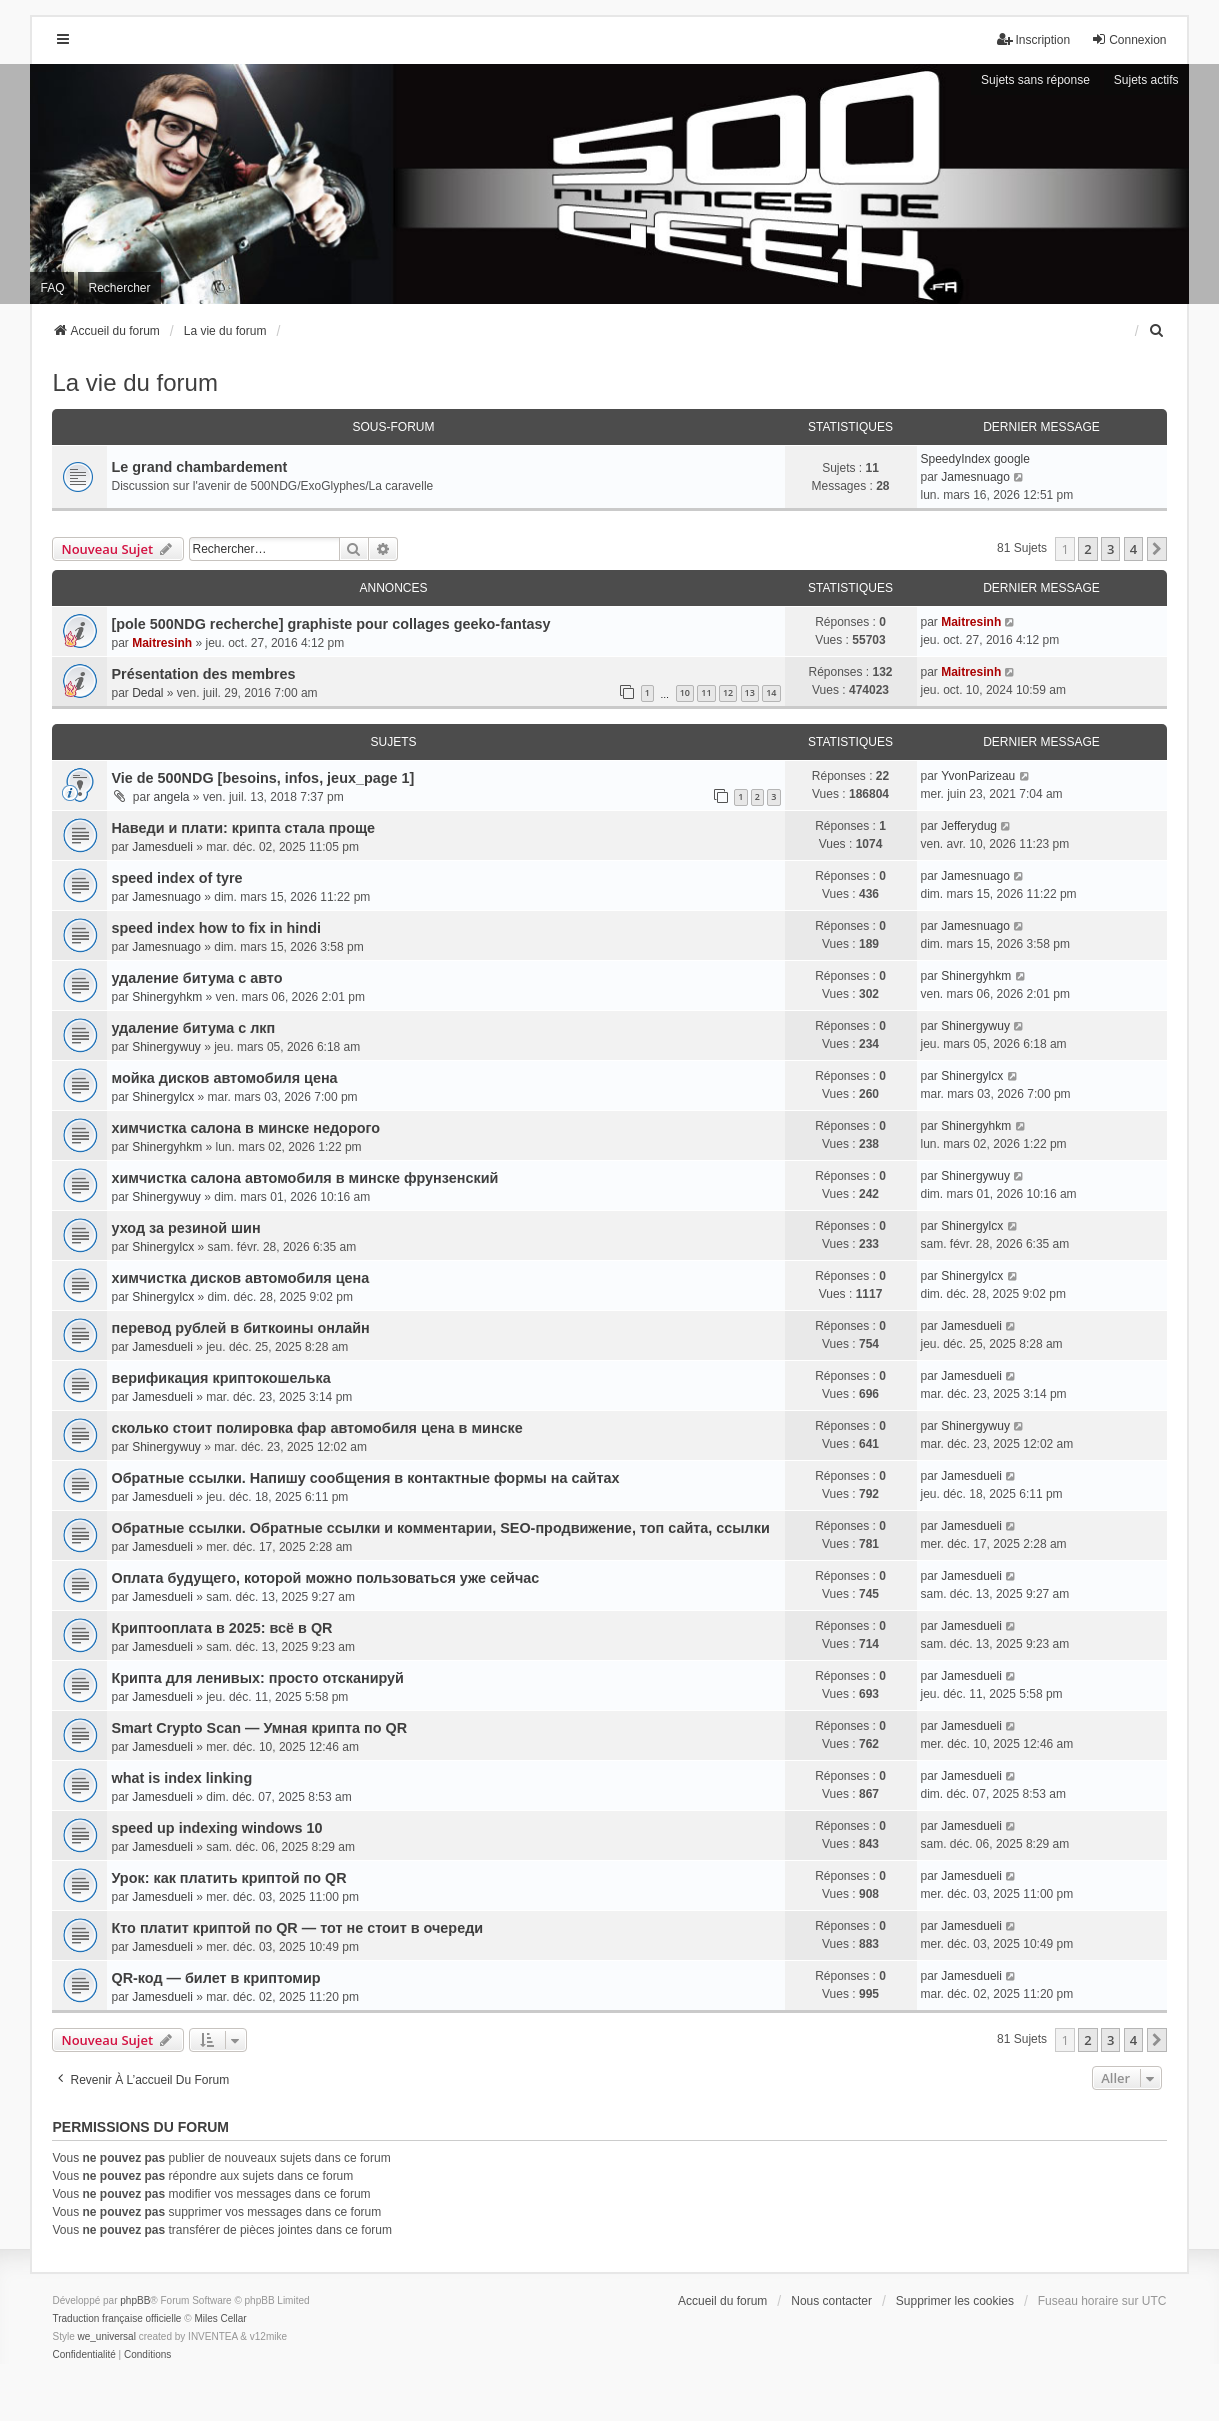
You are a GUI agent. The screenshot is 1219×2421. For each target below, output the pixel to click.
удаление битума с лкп (193, 1028)
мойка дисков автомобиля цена (224, 1078)
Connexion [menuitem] (1128, 39)
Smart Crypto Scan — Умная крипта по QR (259, 1728)
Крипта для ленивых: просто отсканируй (257, 1678)
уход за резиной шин (185, 1228)
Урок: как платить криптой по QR (228, 1878)
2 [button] (1087, 549)
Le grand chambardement (199, 467)
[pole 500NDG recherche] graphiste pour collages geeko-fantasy (330, 624)
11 (706, 692)
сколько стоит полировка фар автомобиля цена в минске (316, 1428)
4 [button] (1133, 549)
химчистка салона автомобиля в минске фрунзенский (304, 1178)
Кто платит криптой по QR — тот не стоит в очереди (297, 1928)
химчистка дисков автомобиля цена (240, 1278)
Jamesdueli (162, 847)
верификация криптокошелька (220, 1378)
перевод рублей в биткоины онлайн (240, 1328)
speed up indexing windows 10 (216, 1828)
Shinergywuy (166, 1047)
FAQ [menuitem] (52, 288)
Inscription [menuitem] (1033, 39)
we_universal (106, 2336)
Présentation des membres (203, 674)
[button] (1157, 549)
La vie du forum (134, 382)
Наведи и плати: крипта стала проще (243, 828)
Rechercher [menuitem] (119, 288)
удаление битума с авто (196, 978)
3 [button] (1110, 549)
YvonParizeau (978, 776)
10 (685, 692)
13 (750, 692)
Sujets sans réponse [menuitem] (1035, 80)
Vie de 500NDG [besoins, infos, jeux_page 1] (262, 778)
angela (171, 797)
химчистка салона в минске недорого (245, 1128)
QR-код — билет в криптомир (215, 1978)
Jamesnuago (975, 477)
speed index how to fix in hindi (215, 928)
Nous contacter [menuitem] (831, 2301)
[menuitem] (1158, 331)
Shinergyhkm (167, 997)
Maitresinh (162, 643)
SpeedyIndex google (975, 459)
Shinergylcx (163, 1097)
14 (771, 692)
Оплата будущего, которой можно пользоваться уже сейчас (325, 1578)
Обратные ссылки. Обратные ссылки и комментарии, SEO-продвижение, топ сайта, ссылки (440, 1528)
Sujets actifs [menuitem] (1146, 80)
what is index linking (181, 1778)
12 (728, 692)
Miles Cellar (220, 2318)
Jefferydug (969, 826)
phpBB (135, 2300)
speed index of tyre (176, 878)
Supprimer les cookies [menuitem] (955, 2301)
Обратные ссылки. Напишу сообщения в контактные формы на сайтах (365, 1478)
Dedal (147, 693)
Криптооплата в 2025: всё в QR (221, 1628)
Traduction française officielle (116, 2318)
